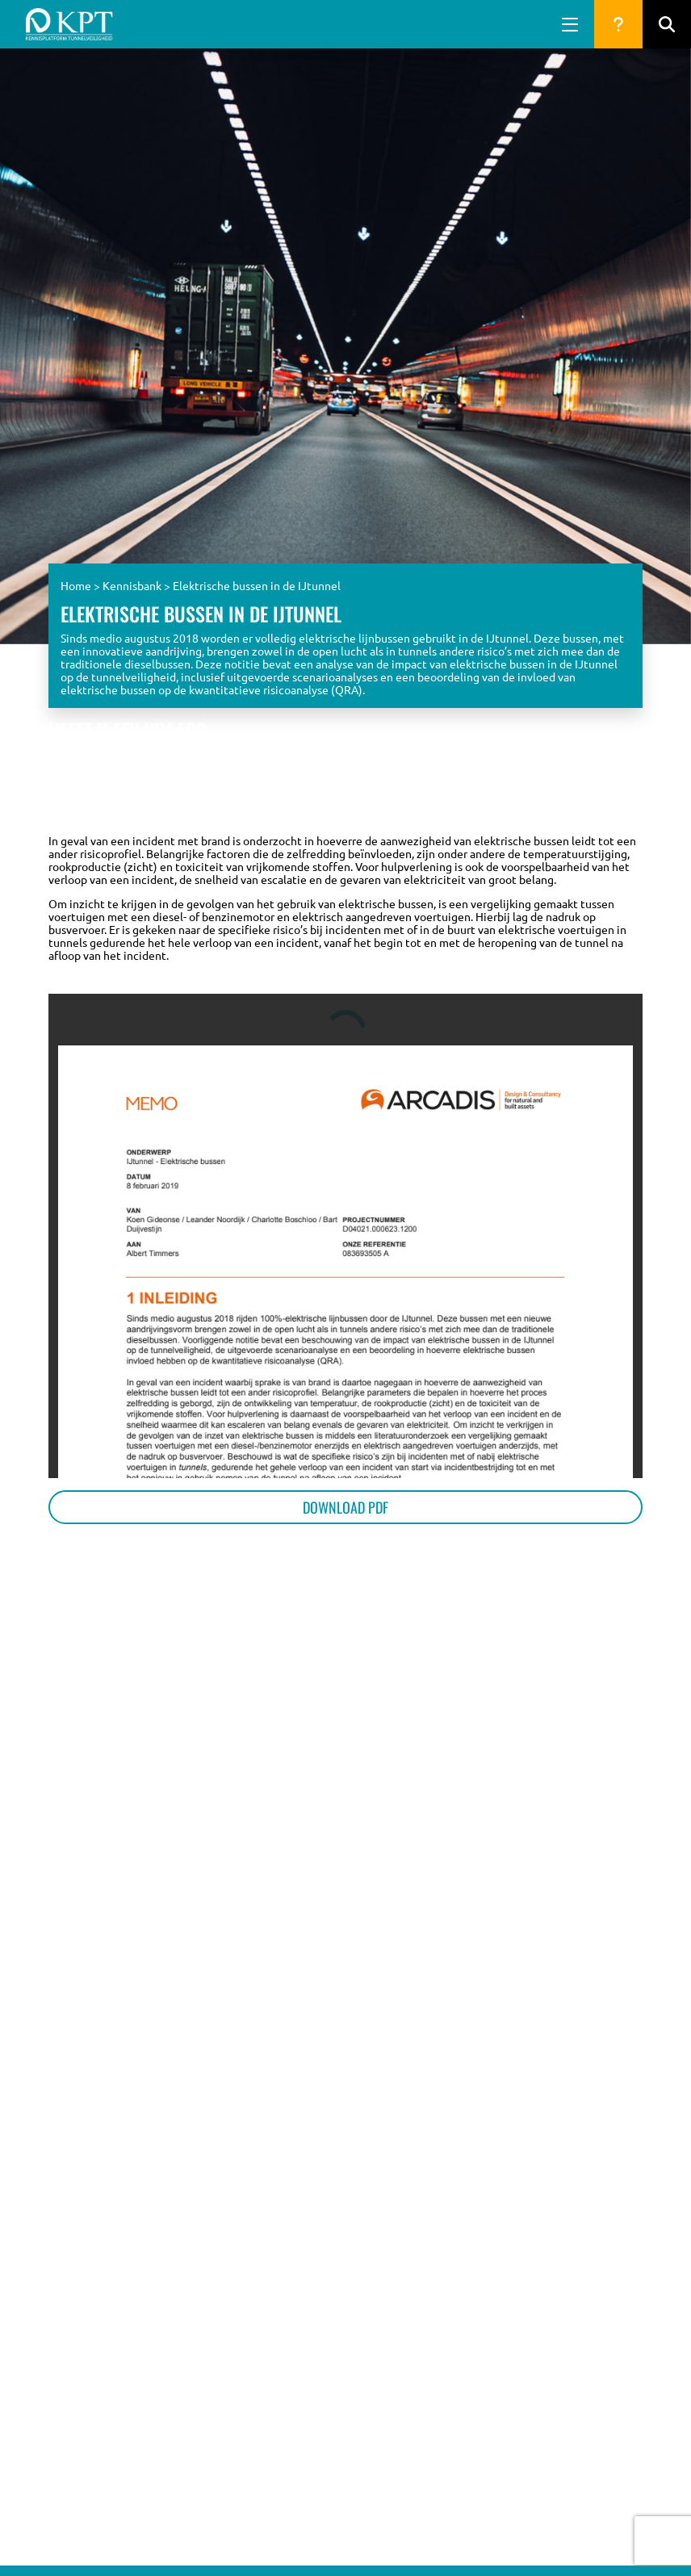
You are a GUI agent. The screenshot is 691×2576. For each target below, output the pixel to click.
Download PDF (345, 1507)
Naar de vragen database (569, 791)
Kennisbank (132, 585)
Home (76, 585)
